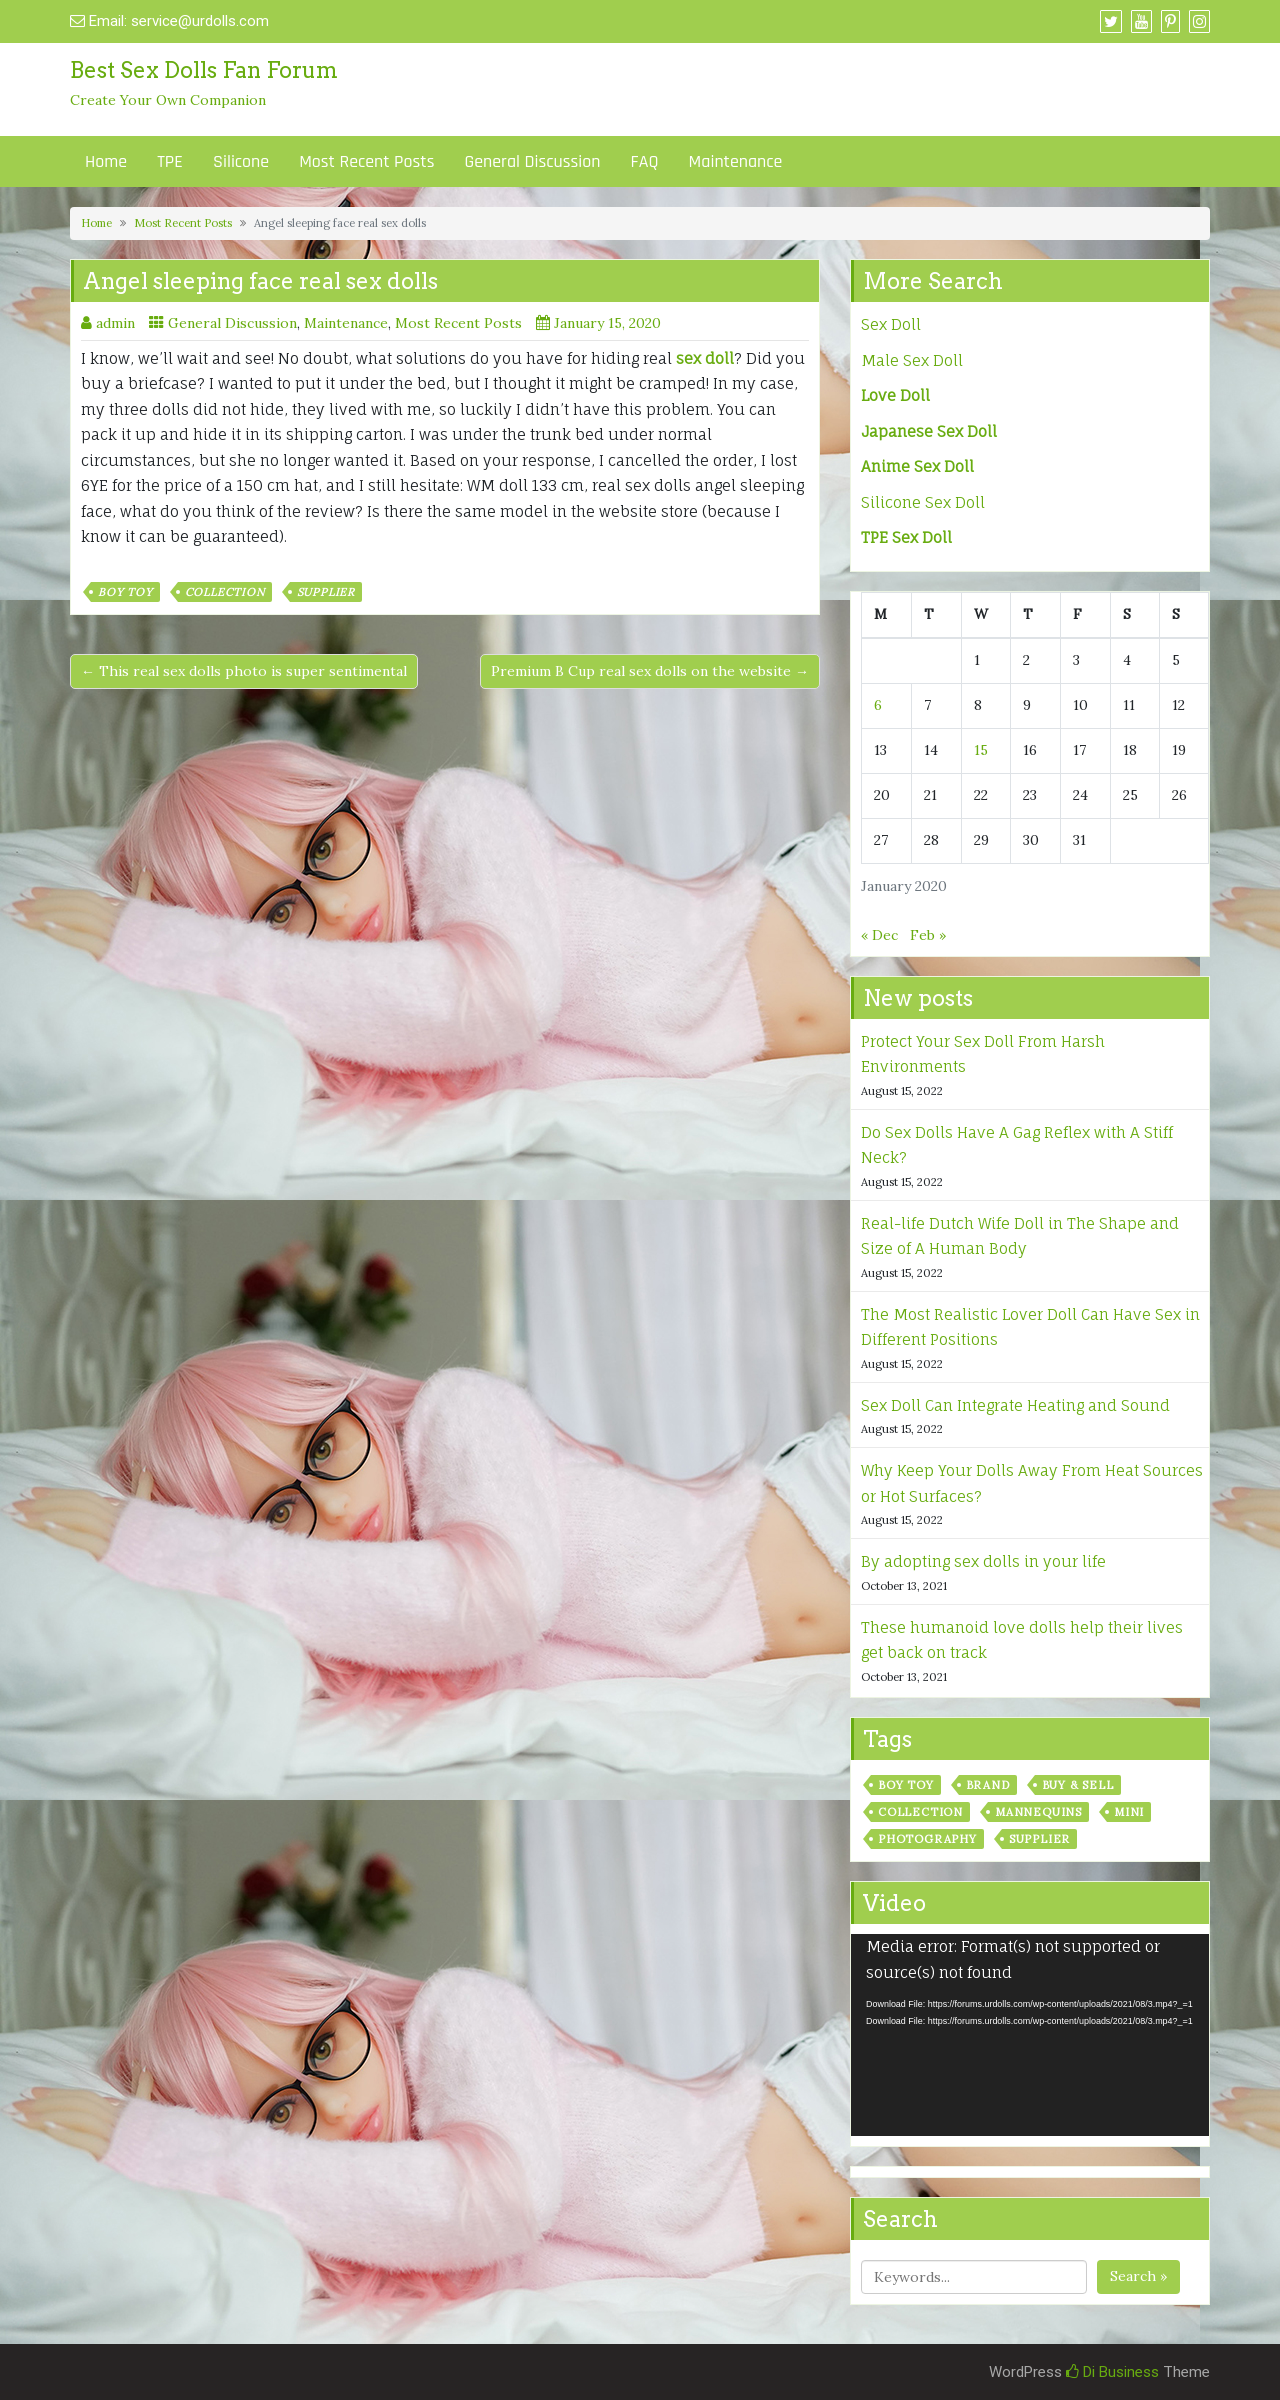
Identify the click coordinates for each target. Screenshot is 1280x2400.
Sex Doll (891, 324)
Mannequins (1038, 1812)
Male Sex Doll (912, 360)
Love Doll (895, 395)
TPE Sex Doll (906, 537)
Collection (225, 592)
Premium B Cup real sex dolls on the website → (650, 671)
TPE (170, 161)
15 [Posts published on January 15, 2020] (981, 750)
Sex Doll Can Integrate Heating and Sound (1015, 1405)
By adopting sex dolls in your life (983, 1561)
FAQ (645, 161)
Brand (988, 1785)
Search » (1138, 2276)
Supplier (326, 592)
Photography (927, 1839)
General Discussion (532, 161)
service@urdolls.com (200, 21)
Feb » (928, 935)
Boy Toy (125, 592)
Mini (1129, 1812)
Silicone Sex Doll (923, 502)
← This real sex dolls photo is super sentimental (244, 671)
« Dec (879, 935)
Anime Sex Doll (917, 466)
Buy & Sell (1078, 1785)
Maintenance (736, 161)
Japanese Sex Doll (929, 431)
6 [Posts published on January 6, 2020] (878, 705)
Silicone (241, 161)
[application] (1030, 2034)
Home (106, 161)
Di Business (1112, 2372)
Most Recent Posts (366, 161)
